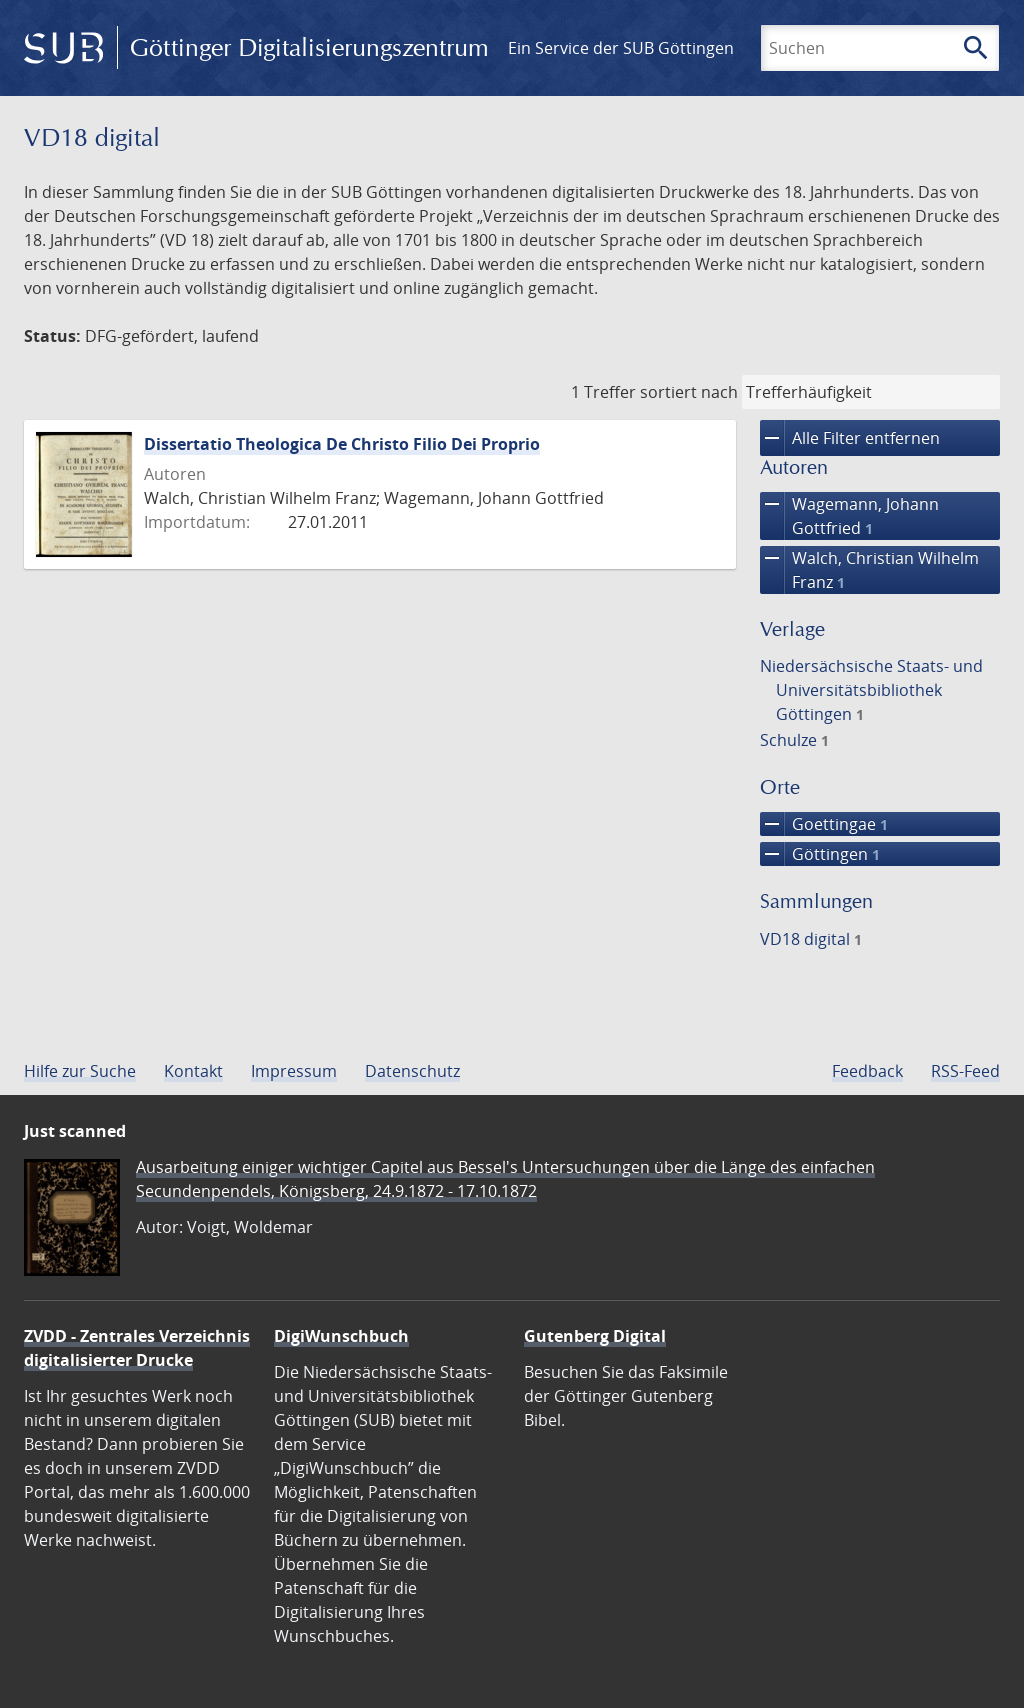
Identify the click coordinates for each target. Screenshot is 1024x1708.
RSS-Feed (965, 1071)
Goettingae (824, 824)
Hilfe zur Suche (80, 1071)
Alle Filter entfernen (850, 438)
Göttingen (820, 854)
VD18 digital (811, 939)
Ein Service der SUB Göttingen (621, 48)
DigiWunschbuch (341, 1336)
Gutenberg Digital (595, 1336)
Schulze (794, 740)
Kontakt (193, 1071)
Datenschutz (412, 1071)
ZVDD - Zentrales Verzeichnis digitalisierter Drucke (137, 1348)
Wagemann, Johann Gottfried (849, 516)
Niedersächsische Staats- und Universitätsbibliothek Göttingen (871, 690)
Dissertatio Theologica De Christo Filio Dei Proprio (342, 444)
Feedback (867, 1071)
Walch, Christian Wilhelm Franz (869, 570)
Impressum (294, 1071)
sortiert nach (689, 392)
